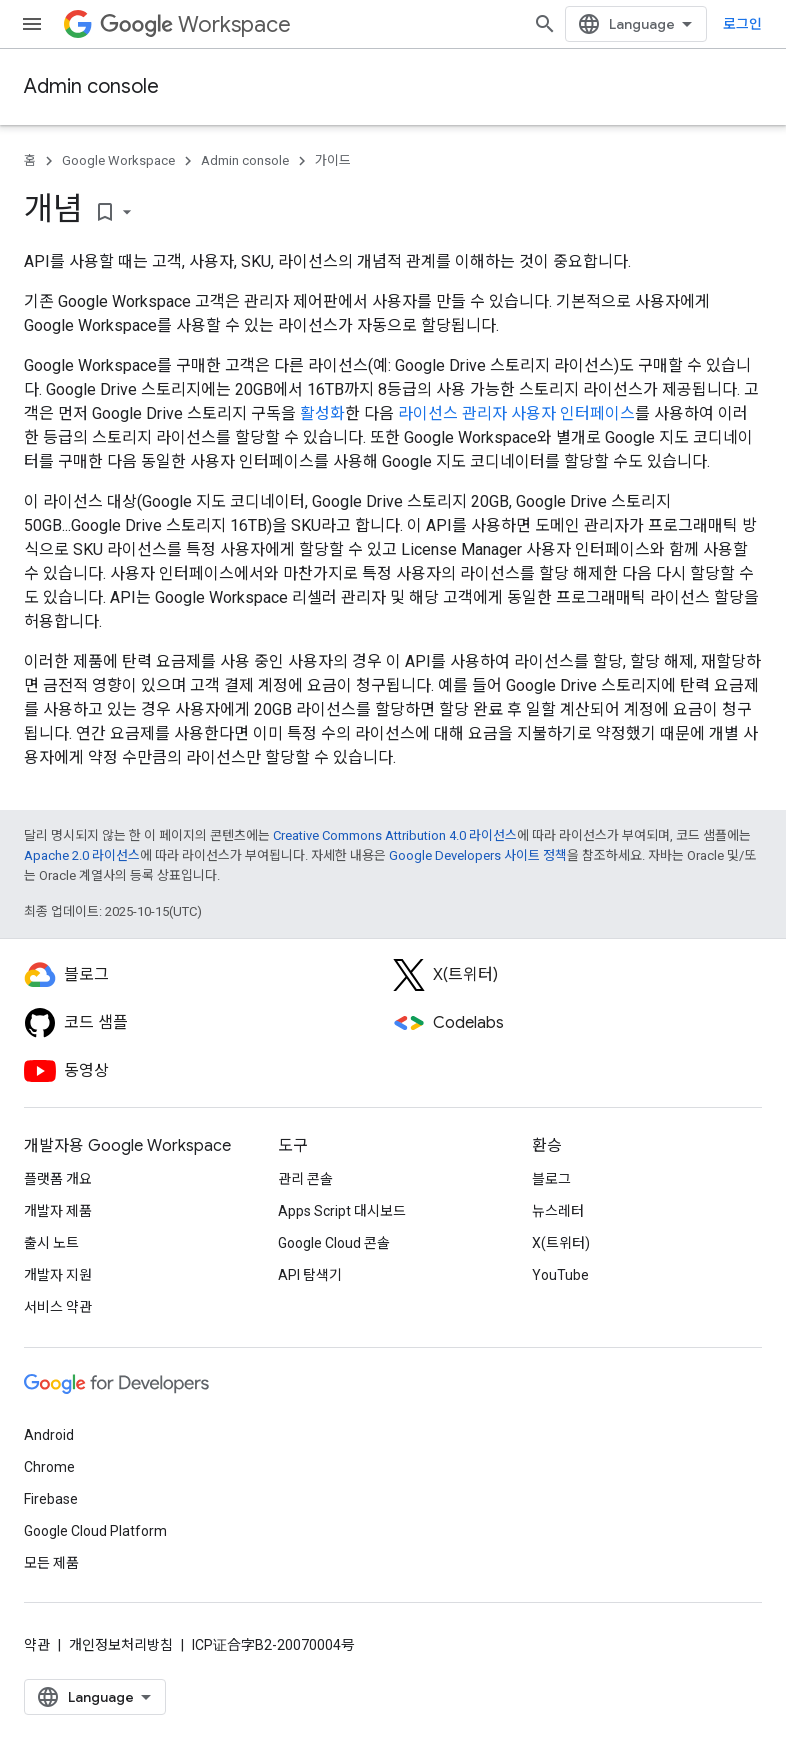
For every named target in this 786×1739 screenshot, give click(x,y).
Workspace (195, 24)
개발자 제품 (58, 1211)
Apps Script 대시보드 (342, 1211)
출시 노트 (51, 1243)
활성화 (322, 413)
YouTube (560, 1275)
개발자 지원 (58, 1275)
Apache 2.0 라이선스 (82, 855)
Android (49, 1435)
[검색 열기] (545, 24)
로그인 (742, 24)
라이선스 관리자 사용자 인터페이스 (516, 413)
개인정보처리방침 (121, 1645)
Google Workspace (118, 160)
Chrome (49, 1467)
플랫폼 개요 (58, 1179)
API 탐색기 (310, 1275)
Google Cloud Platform (95, 1531)
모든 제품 (51, 1563)
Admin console (91, 86)
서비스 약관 (58, 1307)
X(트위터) (561, 1243)
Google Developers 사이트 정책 (478, 855)
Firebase (51, 1499)
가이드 (333, 160)
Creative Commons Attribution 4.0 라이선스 (395, 835)
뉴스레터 (558, 1211)
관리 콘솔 (305, 1179)
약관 (37, 1645)
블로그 (551, 1179)
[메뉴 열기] (32, 24)
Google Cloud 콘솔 (334, 1243)
